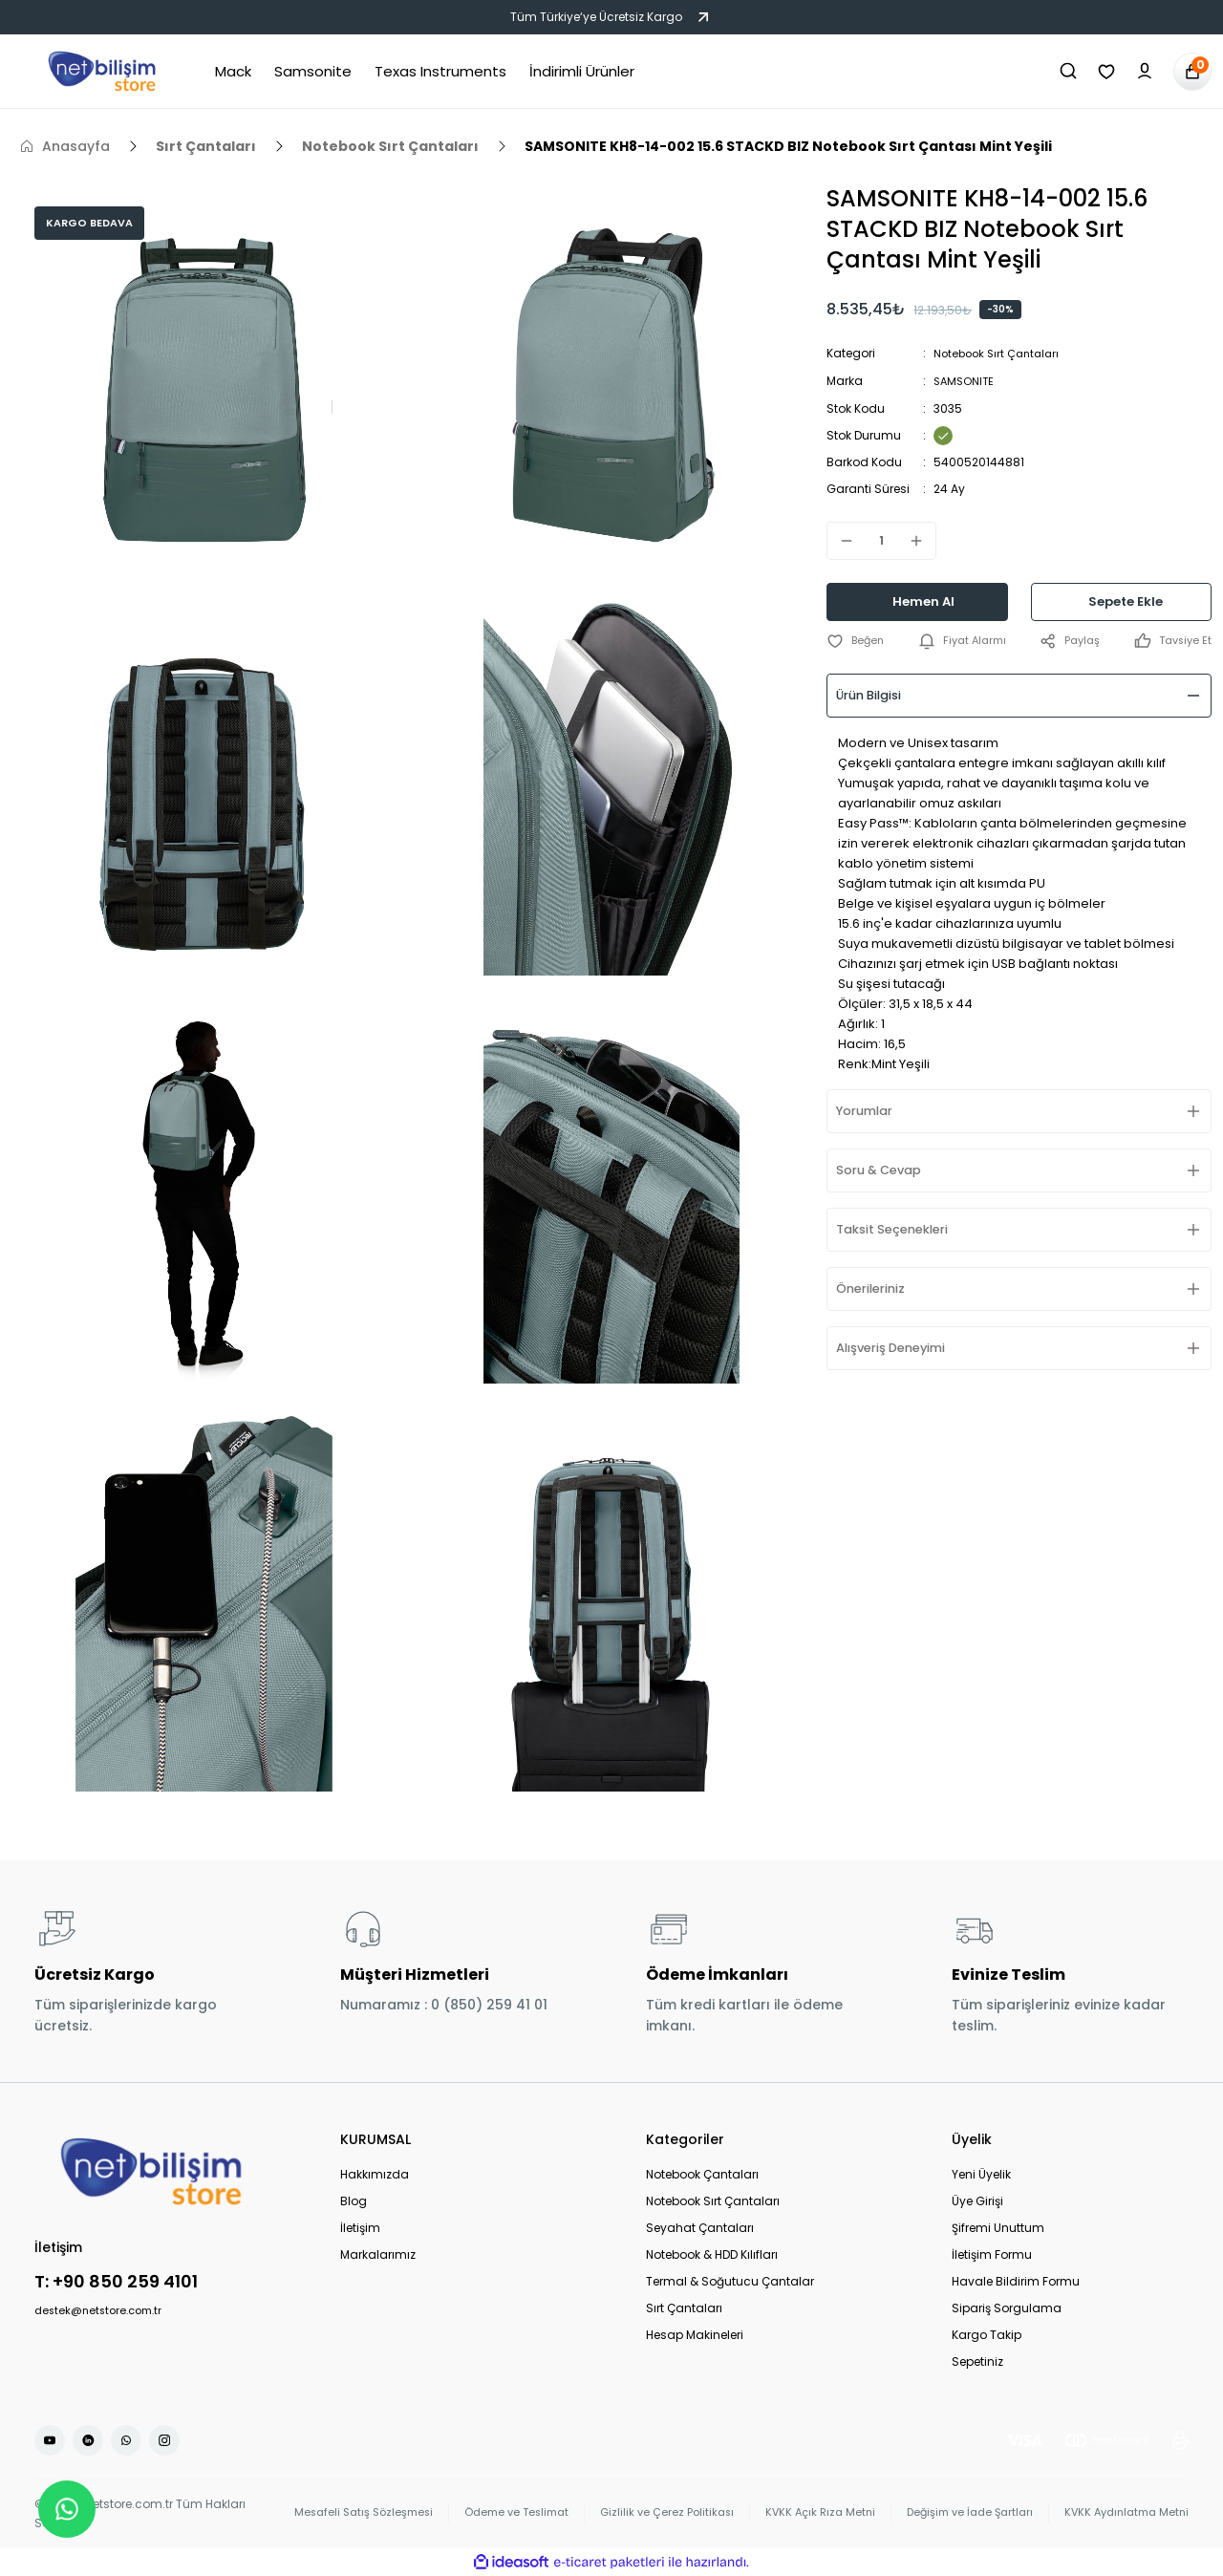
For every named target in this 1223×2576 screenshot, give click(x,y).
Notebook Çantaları (702, 2174)
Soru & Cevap (886, 1169)
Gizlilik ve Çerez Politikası (639, 2513)
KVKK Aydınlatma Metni (1122, 2513)
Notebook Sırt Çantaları (1000, 353)
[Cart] (1192, 71)
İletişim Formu (992, 2254)
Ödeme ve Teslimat (482, 2513)
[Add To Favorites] (857, 640)
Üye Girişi (977, 2201)
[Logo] (101, 71)
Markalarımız (378, 2254)
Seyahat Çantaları (700, 2228)
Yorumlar (871, 1110)
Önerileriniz (877, 1288)
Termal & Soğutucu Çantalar (730, 2281)
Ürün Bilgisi (876, 694)
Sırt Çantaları (684, 2308)
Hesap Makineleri (694, 2335)
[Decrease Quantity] (840, 539)
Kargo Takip (986, 2335)
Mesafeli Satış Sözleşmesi (321, 2513)
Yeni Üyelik (981, 2174)
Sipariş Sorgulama (1007, 2308)
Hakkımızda (374, 2174)
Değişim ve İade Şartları (955, 2513)
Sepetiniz (977, 2361)
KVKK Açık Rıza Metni (798, 2513)
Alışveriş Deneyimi (899, 1347)
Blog (353, 2201)
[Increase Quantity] (922, 539)
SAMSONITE (965, 380)
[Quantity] (881, 539)
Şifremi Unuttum (998, 2228)
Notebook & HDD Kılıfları (712, 2254)
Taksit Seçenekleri (901, 1228)
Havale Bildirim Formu (1016, 2281)
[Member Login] (1144, 71)
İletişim (360, 2228)
